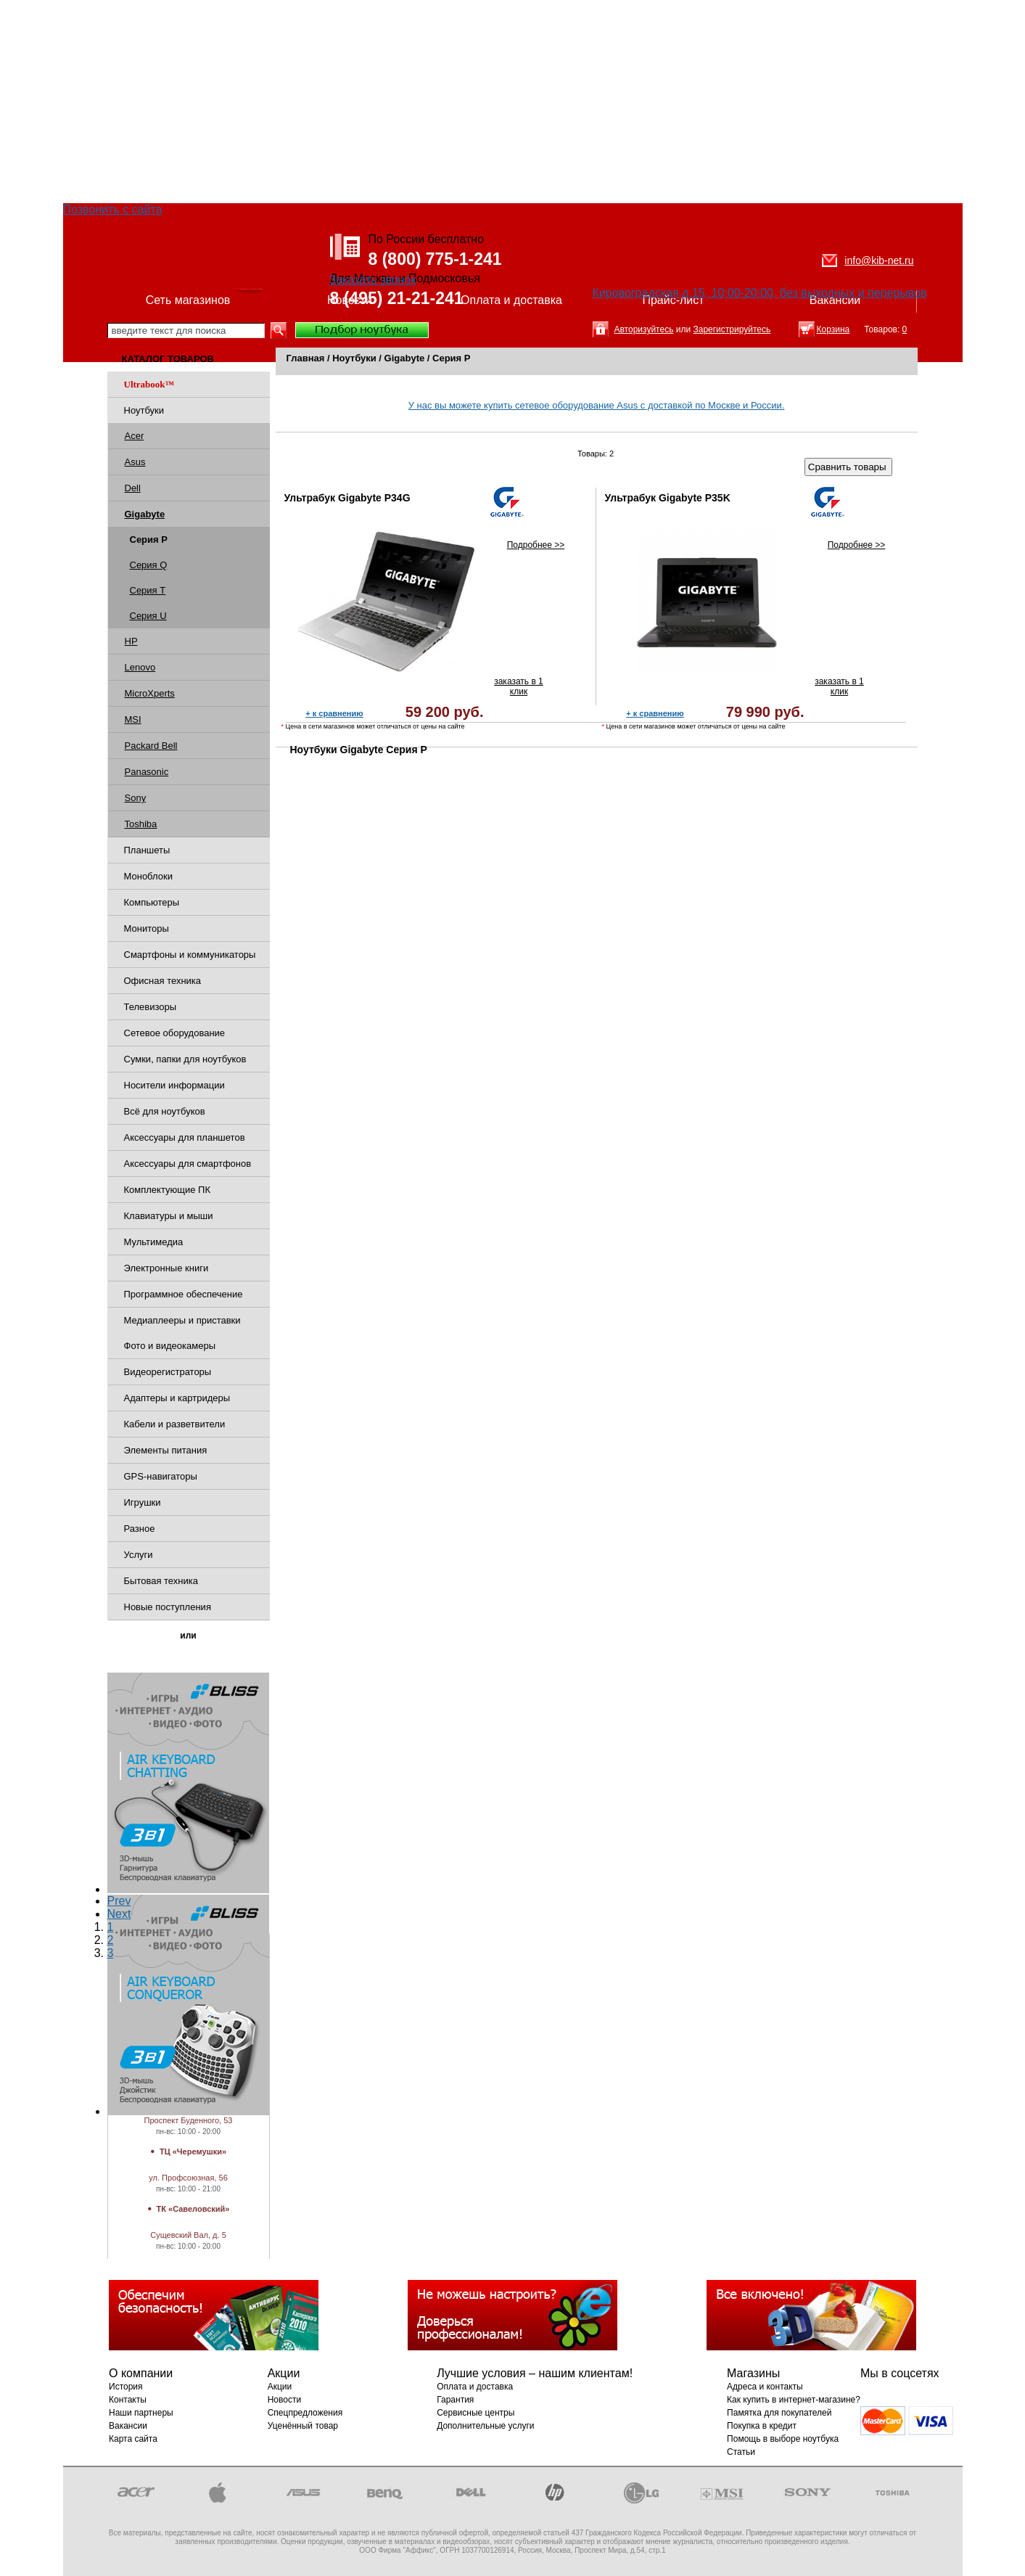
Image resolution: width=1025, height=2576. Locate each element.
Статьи (741, 2452)
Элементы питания (165, 1450)
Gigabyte (404, 358)
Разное (139, 1528)
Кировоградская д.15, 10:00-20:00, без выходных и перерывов (760, 293)
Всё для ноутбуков (164, 1111)
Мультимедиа (154, 1241)
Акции (280, 2387)
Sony (136, 797)
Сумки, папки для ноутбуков (185, 1059)
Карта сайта (133, 2439)
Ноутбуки (144, 410)
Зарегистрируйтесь (731, 329)
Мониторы (146, 928)
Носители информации (174, 1085)
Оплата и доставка (511, 300)
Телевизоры (150, 1006)
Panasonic (147, 771)
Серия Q (149, 564)
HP (131, 641)
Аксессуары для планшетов (184, 1137)
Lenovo (140, 667)
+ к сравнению (334, 713)
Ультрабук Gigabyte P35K (667, 498)
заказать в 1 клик (518, 686)
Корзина (833, 329)
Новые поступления (167, 1606)
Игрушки (142, 1502)
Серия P (451, 358)
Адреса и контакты (765, 2387)
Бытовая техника (161, 1580)
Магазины (188, 2165)
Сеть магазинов (188, 300)
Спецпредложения (305, 2413)
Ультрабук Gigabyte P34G (347, 498)
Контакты (128, 2400)
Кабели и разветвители (175, 1424)
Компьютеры (152, 902)
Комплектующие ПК (167, 1189)
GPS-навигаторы (160, 1476)
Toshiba (141, 824)
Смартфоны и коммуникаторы (190, 954)
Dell (133, 488)
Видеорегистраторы (168, 1371)
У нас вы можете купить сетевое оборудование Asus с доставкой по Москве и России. (596, 405)
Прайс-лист (673, 300)
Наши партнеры (141, 2413)
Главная (306, 358)
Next (119, 1914)
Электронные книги (166, 1268)
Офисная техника (163, 980)
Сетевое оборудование (175, 1032)
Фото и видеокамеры (170, 1345)
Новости (349, 300)
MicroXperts (150, 693)
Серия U (148, 615)
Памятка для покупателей (779, 2413)
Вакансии (835, 300)
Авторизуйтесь (644, 329)
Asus (135, 461)
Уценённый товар (303, 2426)
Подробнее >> (536, 545)
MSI (133, 719)
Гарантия (455, 2400)
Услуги (138, 1554)
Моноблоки (148, 876)
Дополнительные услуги (485, 2426)
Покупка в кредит (761, 2426)
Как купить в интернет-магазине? (793, 2400)
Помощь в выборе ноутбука (783, 2439)
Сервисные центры (475, 2413)
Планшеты (147, 850)
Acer (134, 435)
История (126, 2387)
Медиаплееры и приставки (182, 1320)
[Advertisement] (513, 101)
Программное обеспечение (183, 1294)
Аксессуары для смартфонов (188, 1163)
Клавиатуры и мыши (168, 1215)
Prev (119, 1901)
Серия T (148, 590)
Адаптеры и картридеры (177, 1397)
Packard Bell (151, 745)
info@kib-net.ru (878, 260)
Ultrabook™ (149, 384)
